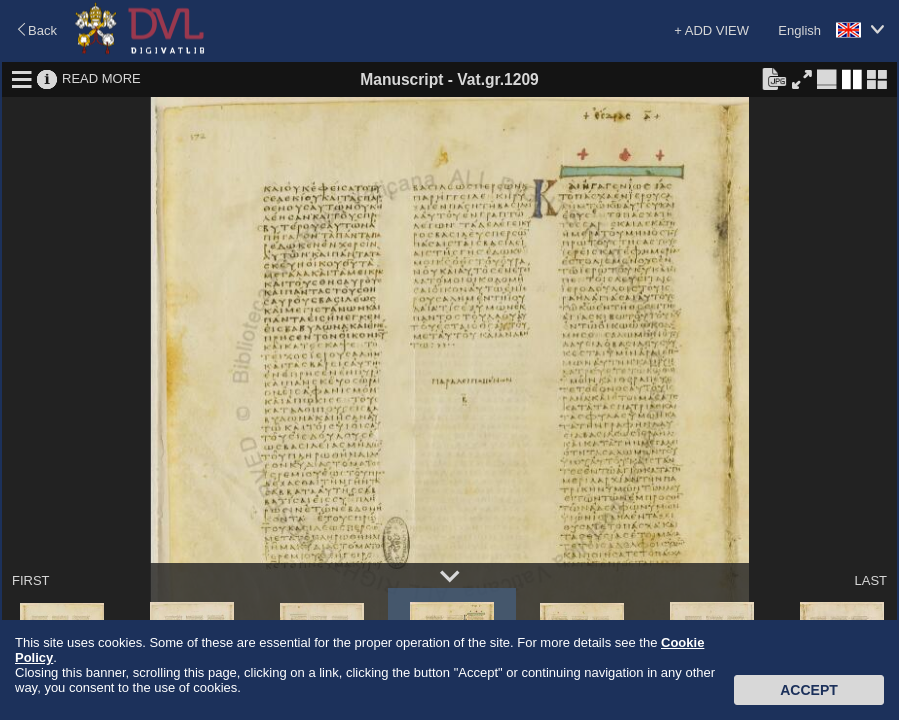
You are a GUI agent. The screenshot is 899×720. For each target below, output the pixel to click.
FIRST (31, 580)
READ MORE (101, 78)
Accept (809, 690)
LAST (870, 580)
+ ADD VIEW (711, 30)
